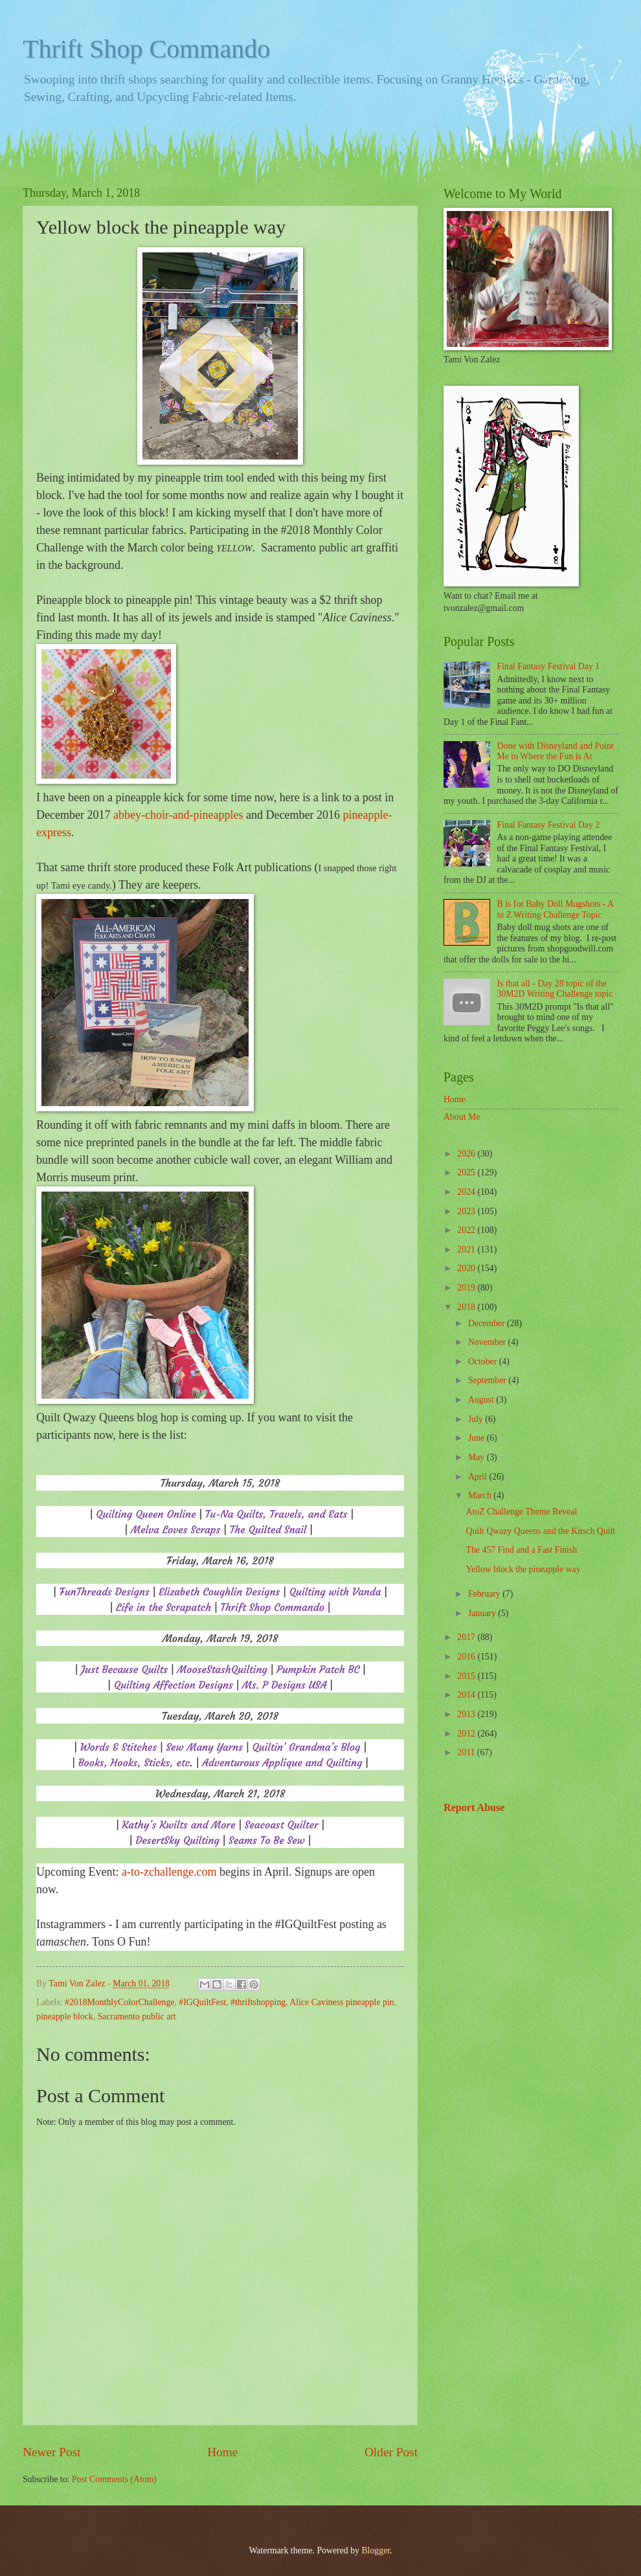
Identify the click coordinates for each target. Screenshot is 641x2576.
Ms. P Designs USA (284, 1684)
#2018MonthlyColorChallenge (119, 2002)
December (487, 1323)
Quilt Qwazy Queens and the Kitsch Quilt (540, 1531)
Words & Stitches (118, 1746)
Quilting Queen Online (146, 1513)
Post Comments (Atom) (114, 2479)
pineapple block (64, 2016)
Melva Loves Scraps (175, 1529)
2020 (467, 1268)
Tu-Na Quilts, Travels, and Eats (276, 1513)
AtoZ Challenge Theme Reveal (521, 1511)
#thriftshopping (258, 2002)
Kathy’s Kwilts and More (178, 1824)
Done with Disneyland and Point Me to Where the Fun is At (555, 751)
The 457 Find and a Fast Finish (521, 1550)
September (488, 1380)
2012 (467, 1733)
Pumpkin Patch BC (317, 1669)
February (485, 1594)
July (476, 1419)
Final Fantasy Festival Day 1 (548, 666)
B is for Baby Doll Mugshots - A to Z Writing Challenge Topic (555, 909)
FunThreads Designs (105, 1591)
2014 (467, 1695)
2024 (467, 1192)
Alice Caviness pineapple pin (341, 2002)
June (477, 1438)
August (482, 1400)
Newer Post (52, 2452)
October (483, 1361)
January (483, 1613)
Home (222, 2452)
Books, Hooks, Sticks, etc (134, 1762)
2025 (467, 1172)
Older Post (391, 2452)
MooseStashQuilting (222, 1669)
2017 (467, 1637)
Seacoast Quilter (282, 1824)
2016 (467, 1656)
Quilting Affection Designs (173, 1684)
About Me (462, 1117)
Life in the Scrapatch (163, 1607)
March (480, 1495)
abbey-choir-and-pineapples (178, 814)
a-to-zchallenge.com (169, 1871)
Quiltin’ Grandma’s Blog (306, 1746)
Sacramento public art (137, 2016)
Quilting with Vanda (335, 1591)
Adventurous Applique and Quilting (282, 1762)
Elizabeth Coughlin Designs (219, 1591)
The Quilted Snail (268, 1529)
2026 (467, 1154)
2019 (467, 1288)
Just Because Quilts (124, 1669)
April (478, 1477)
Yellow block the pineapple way (523, 1569)
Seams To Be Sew (267, 1840)
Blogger (375, 2550)
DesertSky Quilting (177, 1840)
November (488, 1342)
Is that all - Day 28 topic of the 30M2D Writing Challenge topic (555, 989)
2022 (467, 1230)
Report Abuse (474, 1807)
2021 (467, 1249)
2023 (467, 1211)
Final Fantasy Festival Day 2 (548, 825)
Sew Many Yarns (204, 1746)
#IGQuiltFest (202, 2002)
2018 (467, 1307)
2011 (467, 1752)
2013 (467, 1714)
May (477, 1457)
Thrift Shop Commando (146, 48)
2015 (467, 1676)
